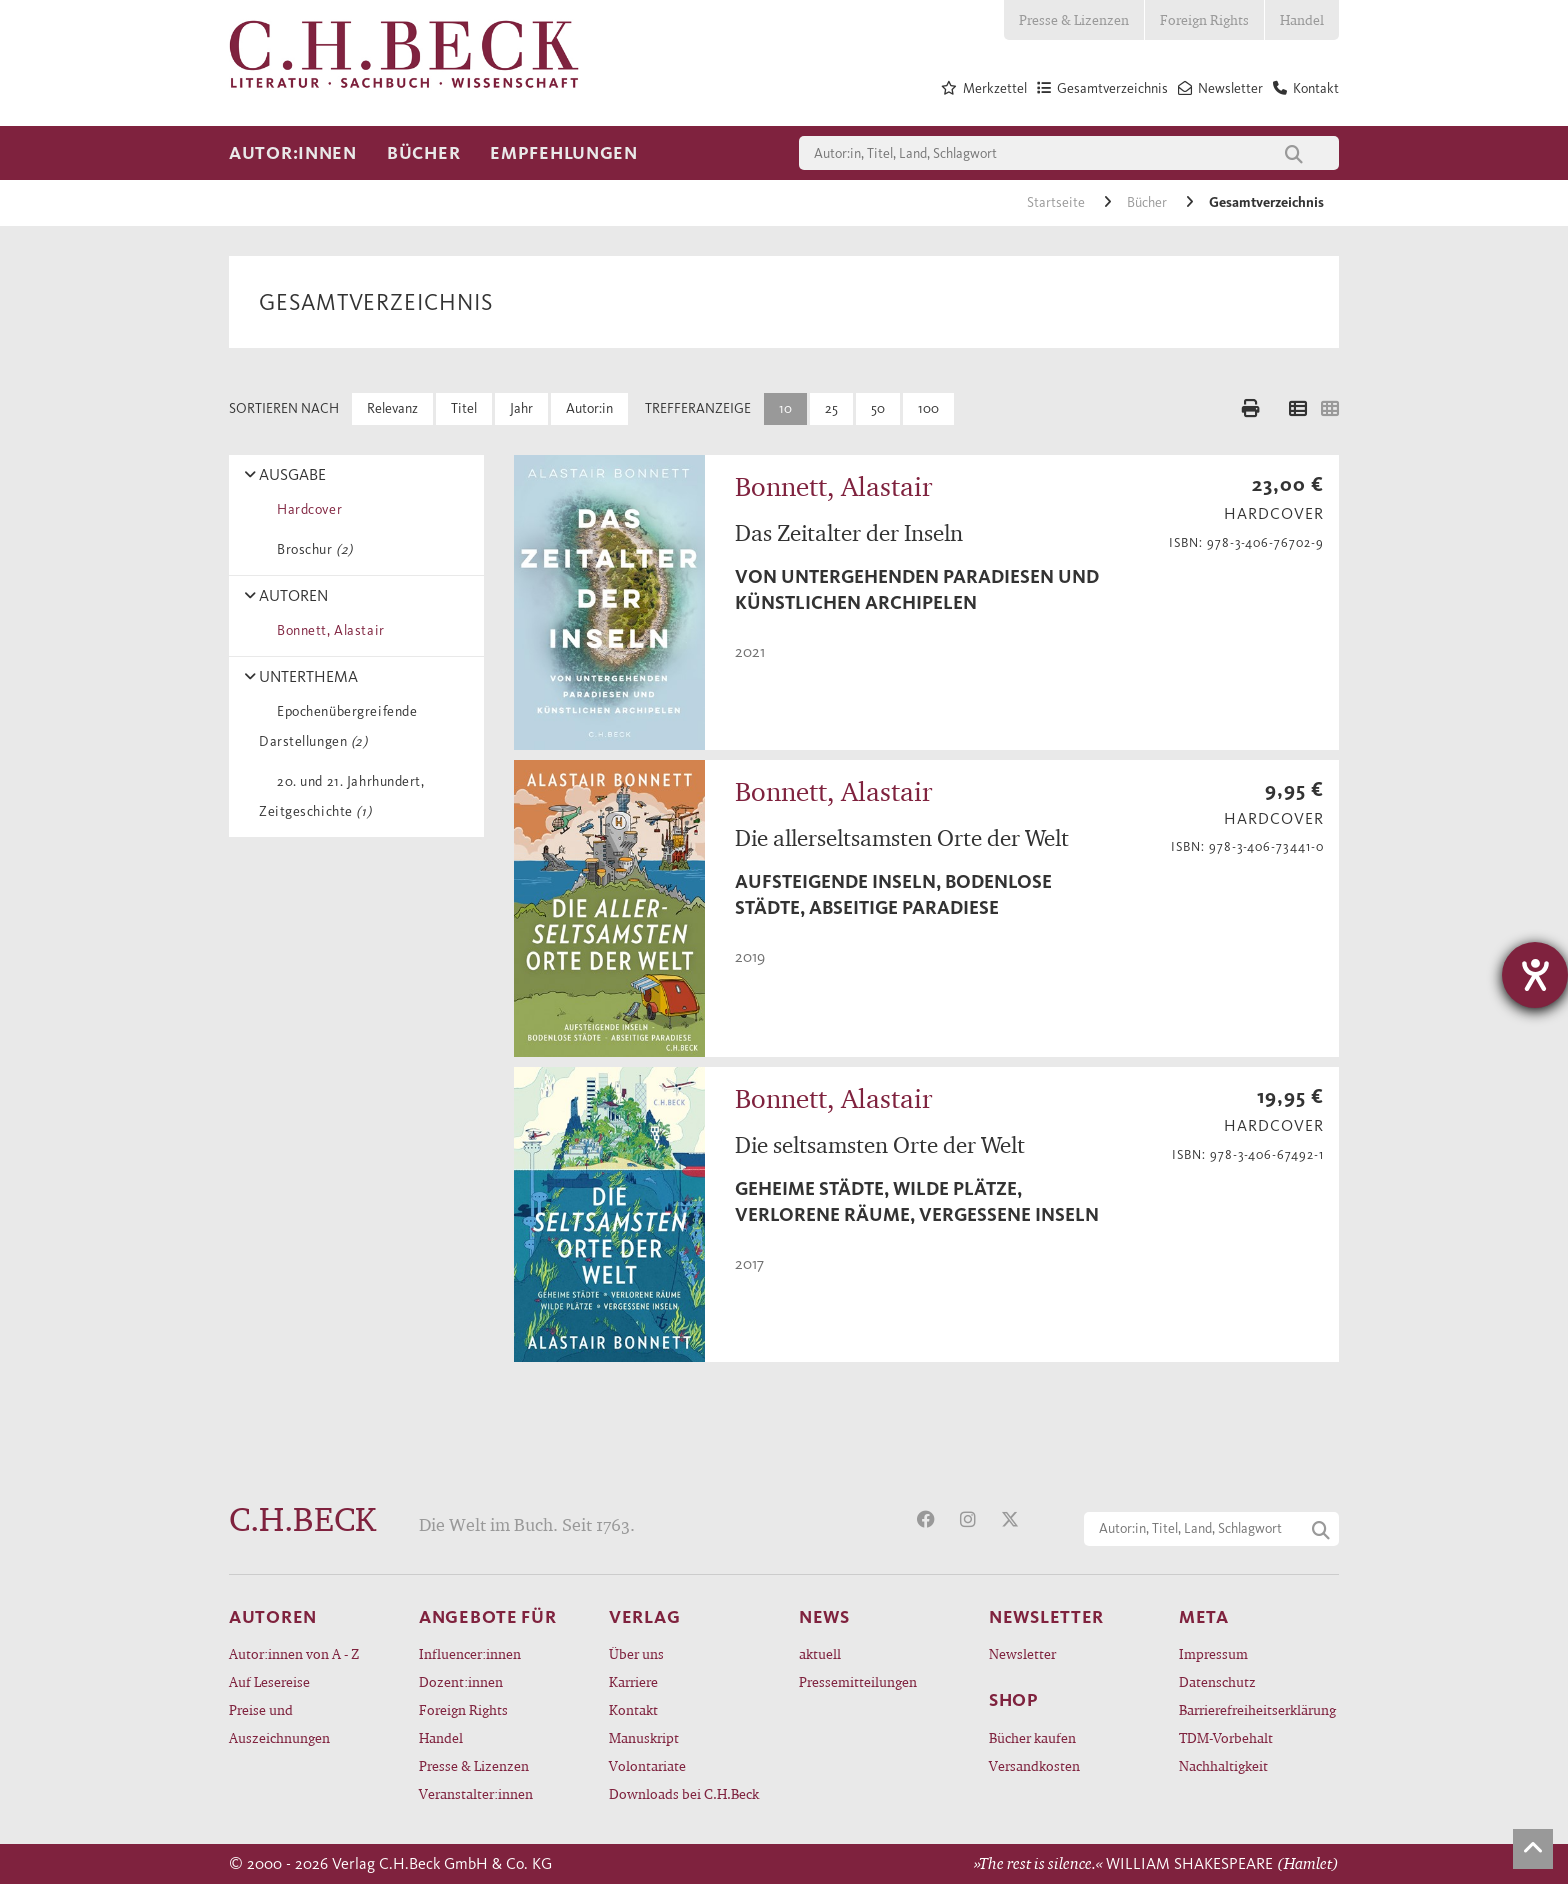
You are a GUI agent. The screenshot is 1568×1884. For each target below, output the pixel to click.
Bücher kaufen (1032, 1737)
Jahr (521, 408)
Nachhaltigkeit (1223, 1765)
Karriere (633, 1681)
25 (831, 408)
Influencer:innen (470, 1653)
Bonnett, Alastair (327, 630)
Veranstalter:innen (476, 1793)
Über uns (636, 1653)
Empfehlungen (564, 153)
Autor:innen (293, 153)
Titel (464, 408)
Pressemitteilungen (858, 1681)
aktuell (820, 1653)
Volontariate (647, 1765)
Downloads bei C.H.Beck (684, 1793)
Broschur (311, 549)
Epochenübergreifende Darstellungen (338, 726)
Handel (1302, 19)
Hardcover (306, 509)
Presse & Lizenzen (1074, 19)
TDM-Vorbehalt (1226, 1737)
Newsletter (1022, 1653)
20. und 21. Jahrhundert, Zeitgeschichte (342, 796)
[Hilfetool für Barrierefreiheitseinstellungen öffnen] (1535, 975)
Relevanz (392, 408)
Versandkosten (1034, 1765)
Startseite (1057, 202)
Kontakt (633, 1709)
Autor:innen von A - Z (294, 1653)
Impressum (1213, 1653)
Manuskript (644, 1737)
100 (928, 408)
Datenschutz (1217, 1681)
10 (785, 408)
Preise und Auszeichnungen (279, 1723)
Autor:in (589, 408)
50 (878, 408)
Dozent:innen (461, 1681)
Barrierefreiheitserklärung (1257, 1709)
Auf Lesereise (269, 1681)
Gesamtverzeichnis (1266, 202)
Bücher (423, 153)
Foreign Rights (1204, 19)
